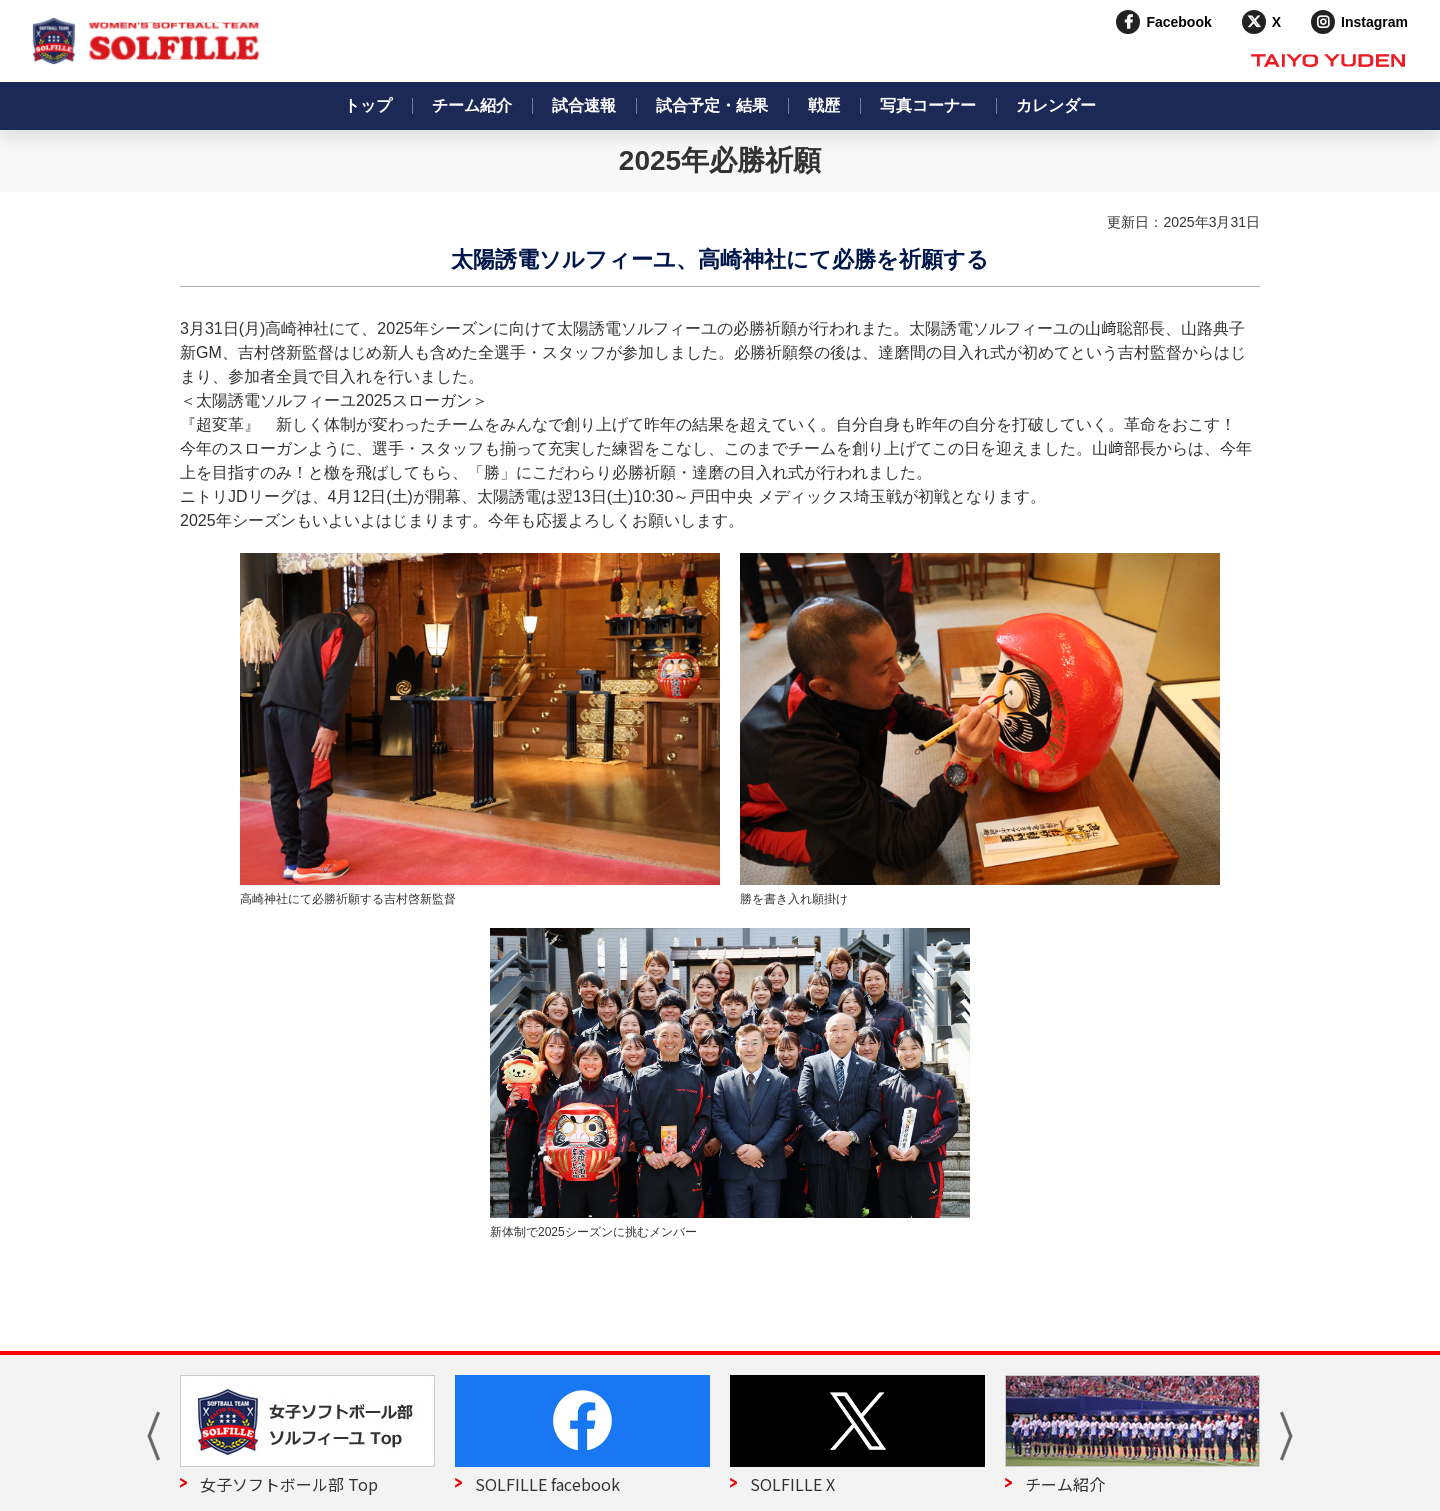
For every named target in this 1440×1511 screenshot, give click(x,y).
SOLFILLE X (792, 1484)
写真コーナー (928, 105)
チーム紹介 (472, 105)
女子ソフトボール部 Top (289, 1484)
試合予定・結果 (712, 105)
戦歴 (824, 105)
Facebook (1178, 22)
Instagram (1374, 22)
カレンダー (1056, 105)
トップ (368, 105)
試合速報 (584, 105)
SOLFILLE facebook (547, 1484)
